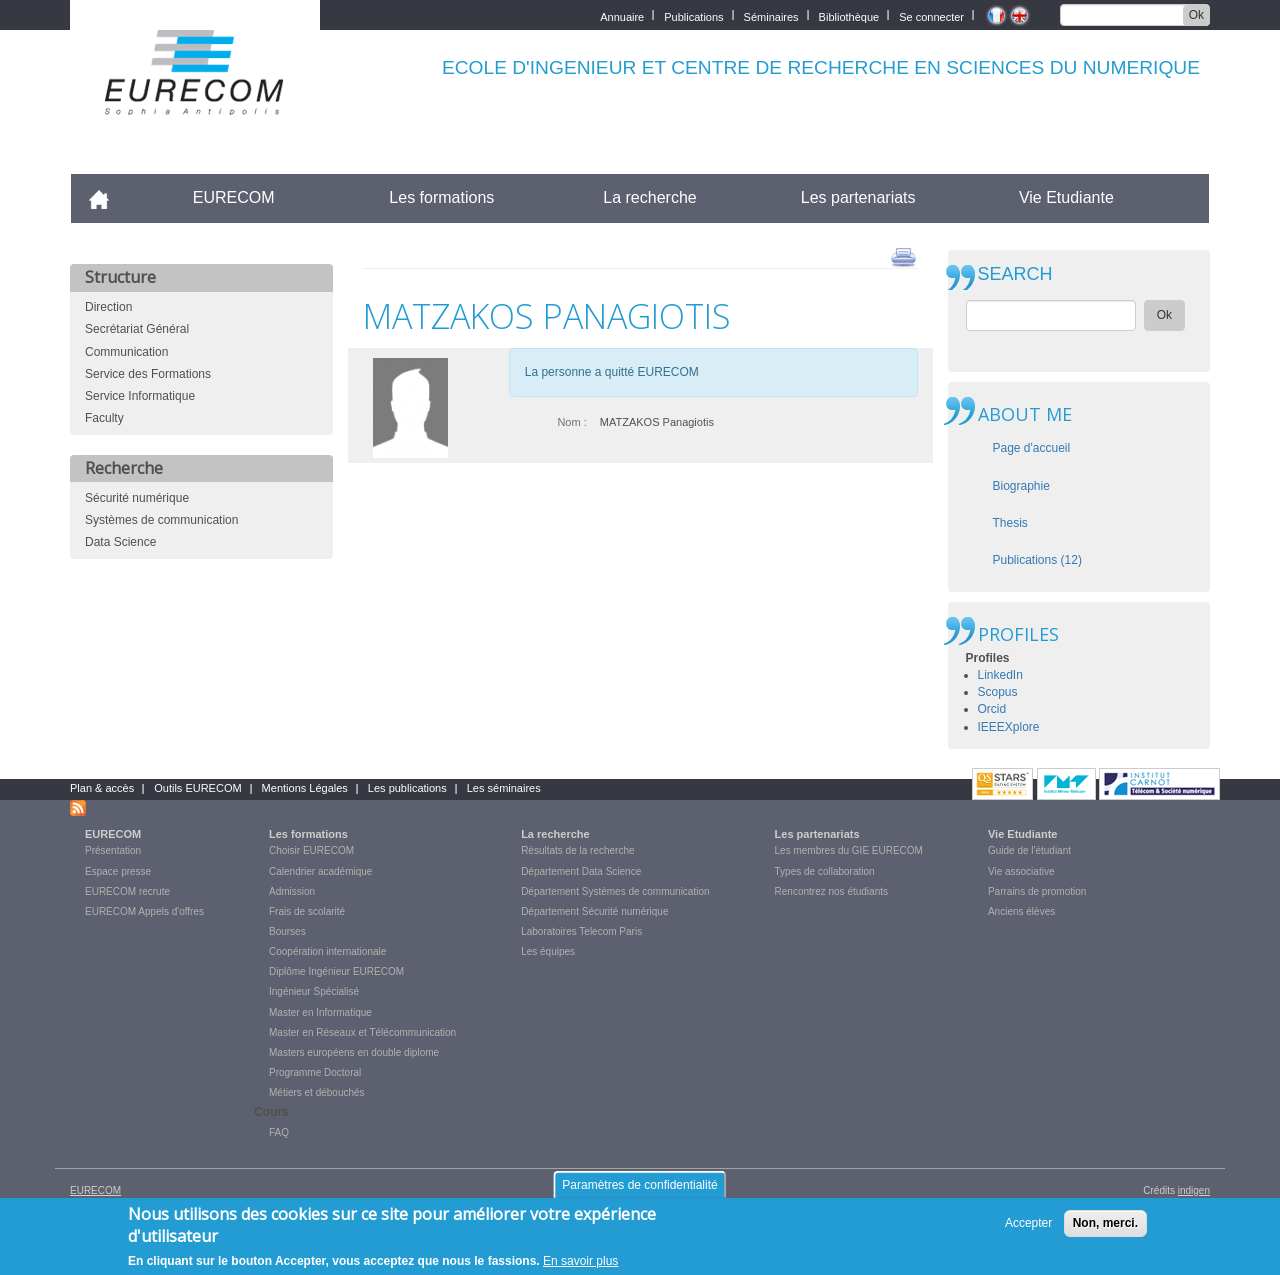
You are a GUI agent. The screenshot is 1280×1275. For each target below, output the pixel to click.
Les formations (441, 197)
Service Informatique (140, 396)
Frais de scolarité (307, 911)
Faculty (104, 418)
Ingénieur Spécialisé (314, 991)
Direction (108, 307)
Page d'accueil (1032, 448)
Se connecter (931, 15)
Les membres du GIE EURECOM (849, 850)
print (903, 256)
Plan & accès (102, 788)
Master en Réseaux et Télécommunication (362, 1032)
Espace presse (118, 871)
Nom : (571, 422)
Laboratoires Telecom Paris (581, 931)
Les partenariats (858, 197)
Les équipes (548, 951)
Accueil (107, 197)
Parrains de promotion (1037, 891)
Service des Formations (148, 374)
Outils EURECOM (197, 788)
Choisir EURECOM (311, 850)
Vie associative (1021, 871)
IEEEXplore (1009, 727)
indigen (1194, 1190)
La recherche (649, 197)
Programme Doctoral (315, 1072)
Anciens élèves (1021, 911)
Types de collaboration (825, 871)
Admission (292, 891)
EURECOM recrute (127, 891)
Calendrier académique (320, 871)
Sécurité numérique (137, 498)
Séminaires (771, 15)
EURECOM (234, 197)
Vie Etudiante (1066, 197)
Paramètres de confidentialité (639, 1187)
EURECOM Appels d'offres (144, 911)
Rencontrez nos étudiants (831, 891)
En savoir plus (580, 1263)
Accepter (1028, 1225)
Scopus (998, 692)
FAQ (279, 1132)
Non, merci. (1105, 1225)
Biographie (1021, 486)
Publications (693, 15)
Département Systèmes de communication (615, 891)
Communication (126, 352)
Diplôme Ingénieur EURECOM (336, 971)
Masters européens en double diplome (354, 1052)
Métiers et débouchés (317, 1092)
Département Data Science (581, 871)
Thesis (1010, 523)
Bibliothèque (849, 15)
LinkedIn (1000, 675)
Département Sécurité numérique (594, 911)
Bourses (287, 931)
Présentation (113, 850)
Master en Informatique (320, 1012)
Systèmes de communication (161, 520)
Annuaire (622, 15)
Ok (1196, 15)
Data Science (120, 542)
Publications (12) (1037, 560)
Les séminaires (504, 788)
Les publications (407, 788)
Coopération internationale (327, 951)
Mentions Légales (305, 788)
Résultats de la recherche (577, 850)
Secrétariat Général (137, 329)
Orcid (992, 709)
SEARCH (1015, 274)
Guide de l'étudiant (1029, 850)
